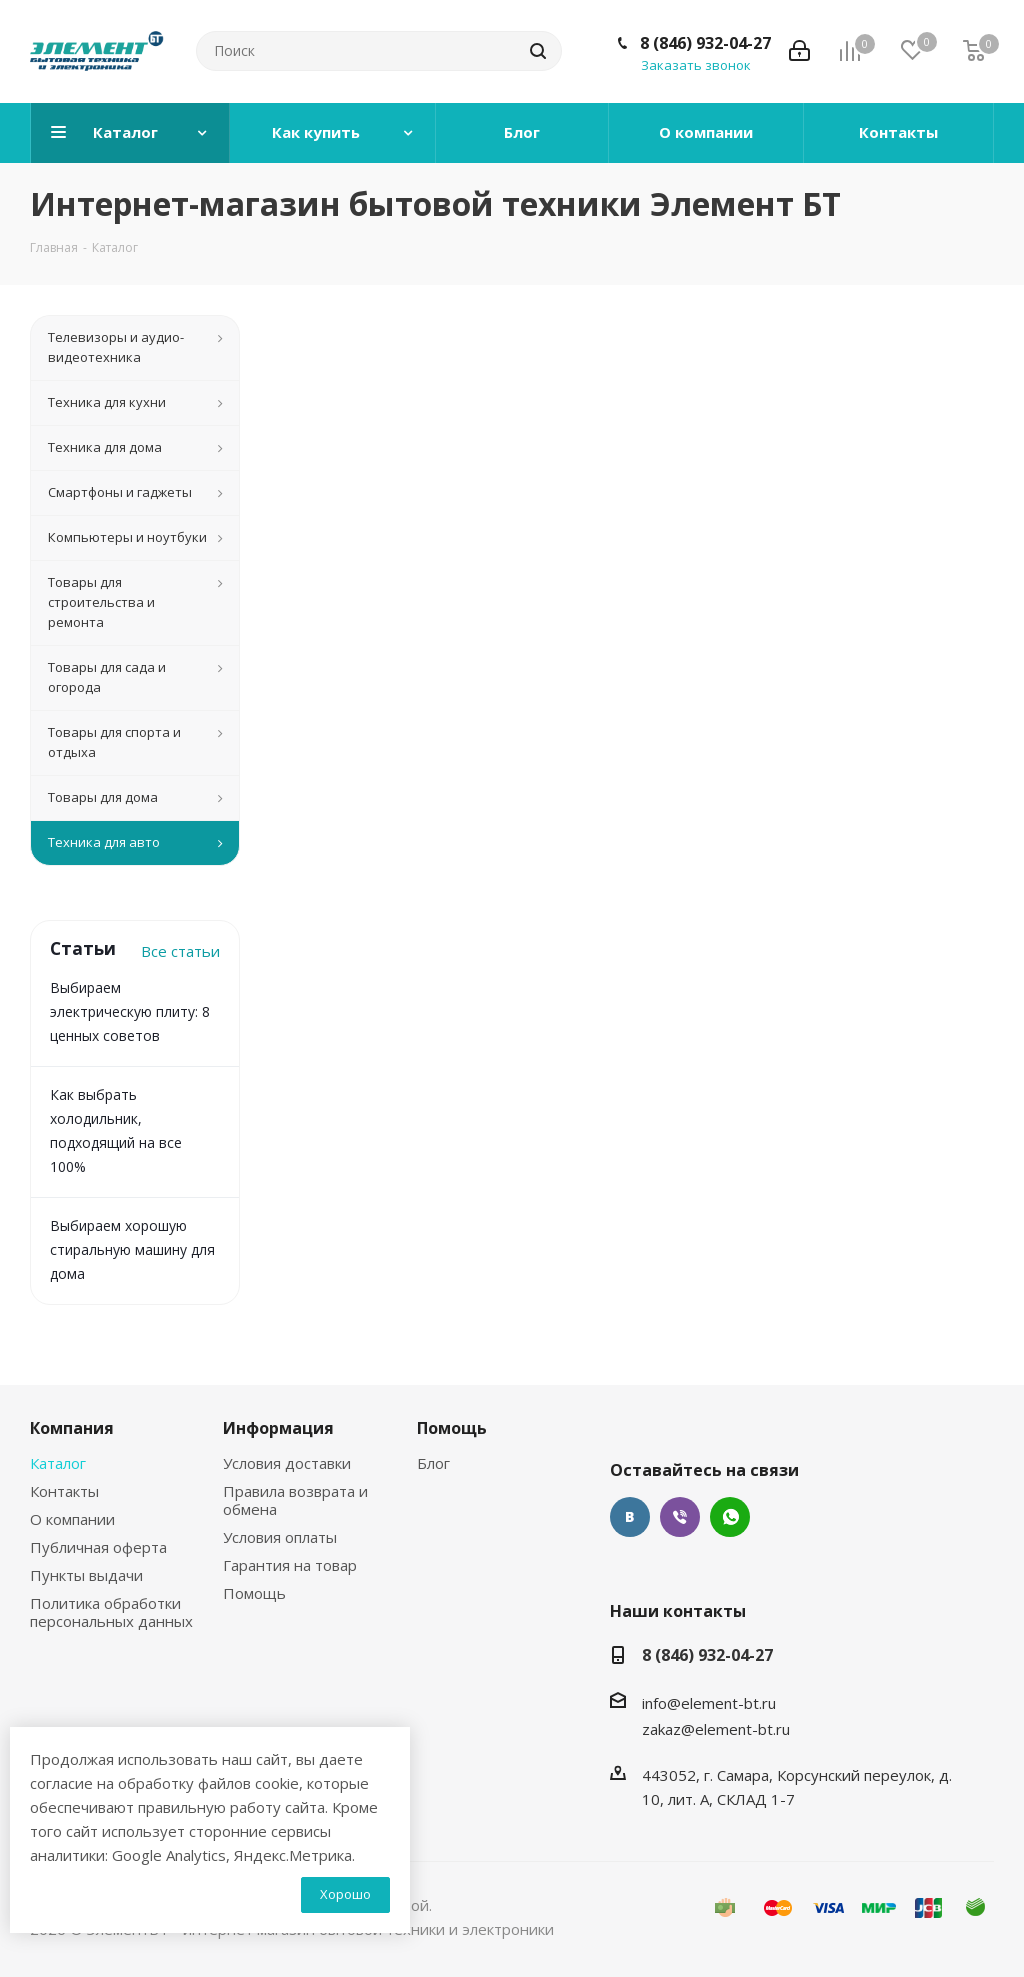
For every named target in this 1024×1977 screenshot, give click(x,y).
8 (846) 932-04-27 (705, 43)
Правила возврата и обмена (295, 1500)
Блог (433, 1463)
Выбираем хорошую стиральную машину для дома (132, 1249)
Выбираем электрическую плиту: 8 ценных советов (130, 1011)
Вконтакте (630, 1517)
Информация (278, 1428)
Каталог (58, 1463)
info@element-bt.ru (709, 1703)
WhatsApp (730, 1517)
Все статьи (180, 951)
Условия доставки (287, 1463)
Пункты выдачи (86, 1575)
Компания (72, 1428)
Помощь (254, 1593)
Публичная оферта (98, 1547)
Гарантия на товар (290, 1565)
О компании (72, 1519)
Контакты (64, 1491)
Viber (680, 1517)
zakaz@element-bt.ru (716, 1729)
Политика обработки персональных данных (111, 1612)
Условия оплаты (280, 1537)
